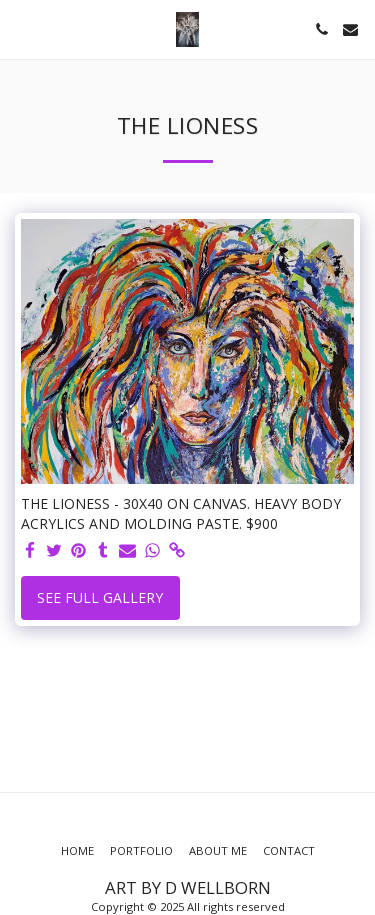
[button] (22, 28)
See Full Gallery (100, 597)
